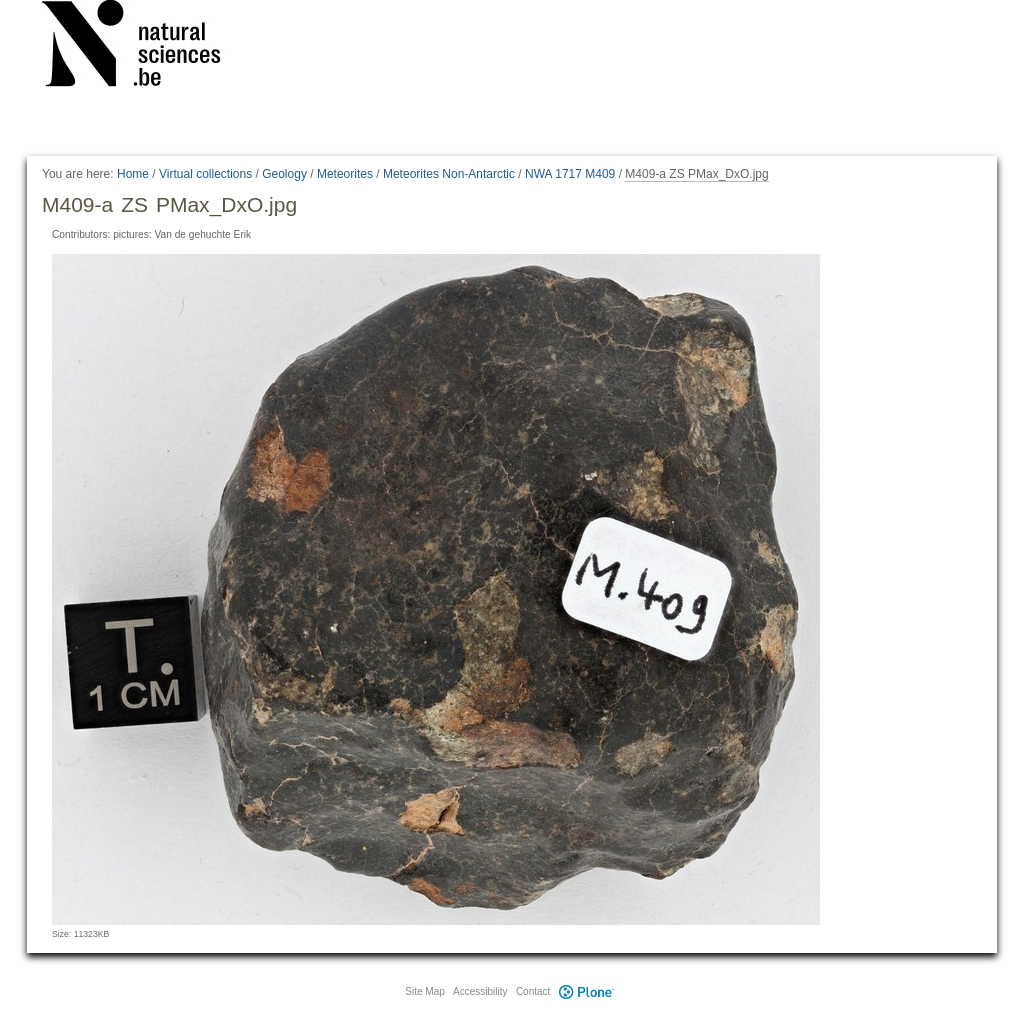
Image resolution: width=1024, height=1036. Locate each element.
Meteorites (345, 174)
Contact (533, 991)
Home (133, 174)
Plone (586, 991)
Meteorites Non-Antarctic (449, 174)
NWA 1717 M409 (570, 174)
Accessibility (480, 991)
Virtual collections (205, 174)
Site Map (424, 991)
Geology (284, 174)
